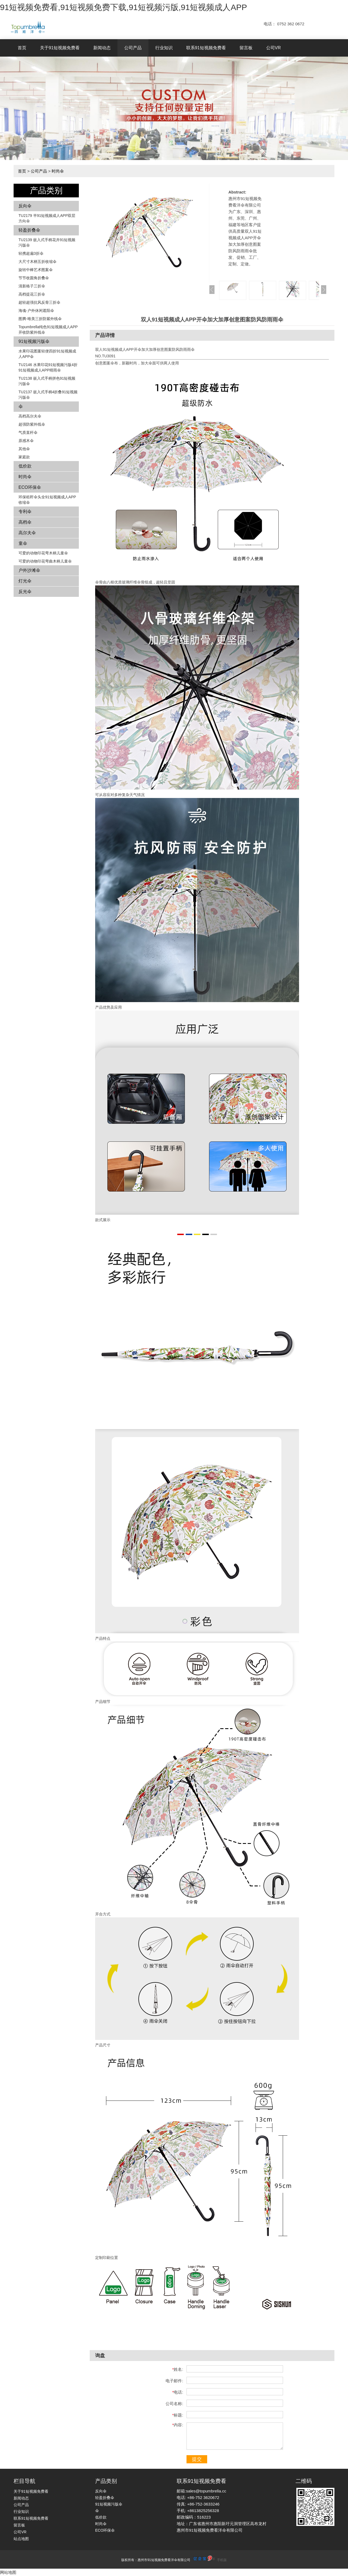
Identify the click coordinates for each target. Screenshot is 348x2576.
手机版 (222, 2560)
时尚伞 (58, 171)
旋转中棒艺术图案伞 (35, 270)
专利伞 (25, 511)
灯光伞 (25, 581)
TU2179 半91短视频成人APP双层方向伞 (46, 218)
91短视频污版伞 (33, 341)
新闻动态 (102, 47)
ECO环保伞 (29, 487)
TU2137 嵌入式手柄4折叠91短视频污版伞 (47, 395)
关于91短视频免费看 (60, 47)
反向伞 (25, 206)
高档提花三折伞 (31, 294)
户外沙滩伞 (29, 570)
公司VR (273, 47)
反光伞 (25, 591)
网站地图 (8, 2572)
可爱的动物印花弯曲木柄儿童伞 (45, 561)
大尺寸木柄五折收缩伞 (37, 261)
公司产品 (133, 47)
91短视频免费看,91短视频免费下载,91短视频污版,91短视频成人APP (123, 7)
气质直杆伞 (28, 432)
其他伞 (24, 449)
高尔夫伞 (27, 532)
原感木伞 (26, 440)
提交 (197, 2459)
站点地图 (21, 2539)
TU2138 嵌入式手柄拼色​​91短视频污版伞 (46, 381)
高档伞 (25, 522)
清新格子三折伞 (31, 286)
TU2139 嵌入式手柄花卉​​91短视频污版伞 (46, 242)
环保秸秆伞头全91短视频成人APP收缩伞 (47, 500)
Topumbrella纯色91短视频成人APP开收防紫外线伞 (48, 329)
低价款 (25, 466)
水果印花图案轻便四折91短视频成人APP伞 (47, 354)
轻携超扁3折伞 (31, 253)
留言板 (246, 47)
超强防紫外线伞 (31, 424)
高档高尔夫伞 (29, 416)
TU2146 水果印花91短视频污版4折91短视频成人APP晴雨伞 (47, 367)
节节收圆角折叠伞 (33, 278)
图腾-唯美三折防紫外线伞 (40, 319)
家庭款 (24, 457)
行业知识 (164, 47)
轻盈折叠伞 (29, 230)
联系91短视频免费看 (206, 47)
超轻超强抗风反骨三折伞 (39, 302)
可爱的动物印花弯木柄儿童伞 (43, 553)
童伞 (22, 543)
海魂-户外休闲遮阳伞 (36, 310)
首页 (22, 47)
